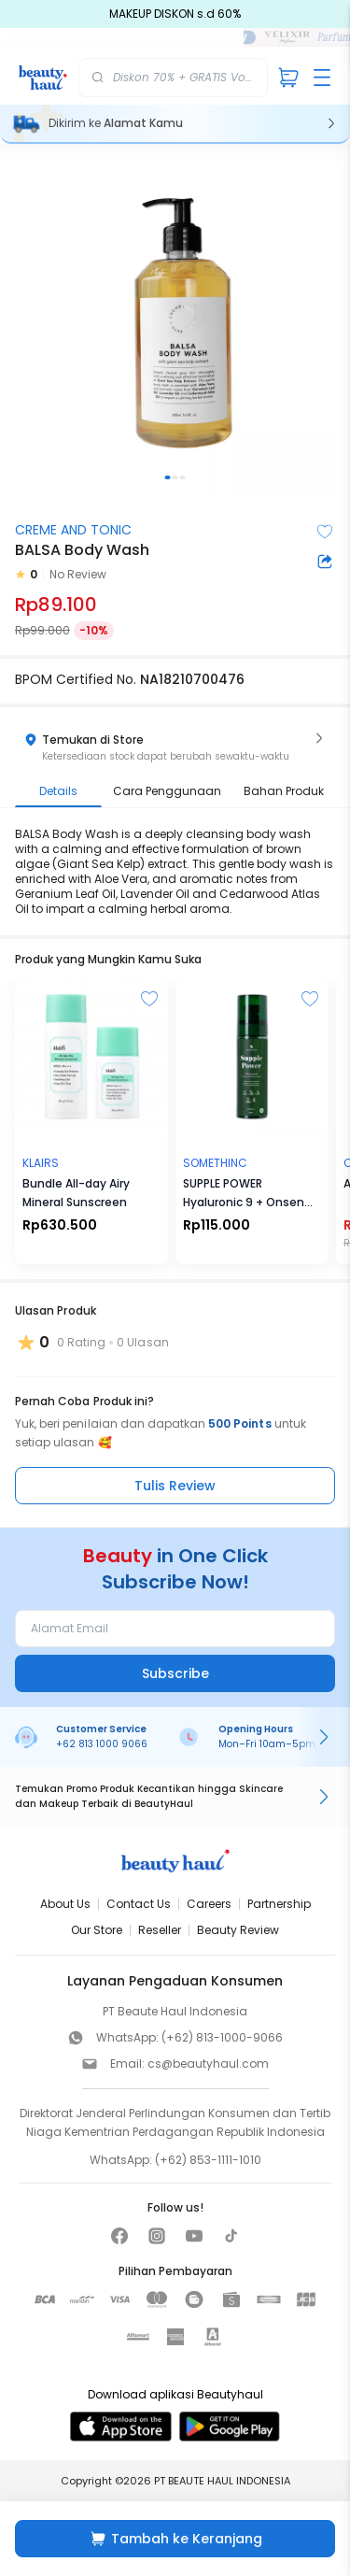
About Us (65, 1904)
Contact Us (138, 1904)
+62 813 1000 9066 (101, 1744)
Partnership (279, 1904)
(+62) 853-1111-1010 (208, 2160)
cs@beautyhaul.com (208, 2063)
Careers (209, 1904)
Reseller (159, 1930)
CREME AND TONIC (73, 529)
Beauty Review (238, 1930)
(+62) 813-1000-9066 (222, 2037)
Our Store (96, 1930)
